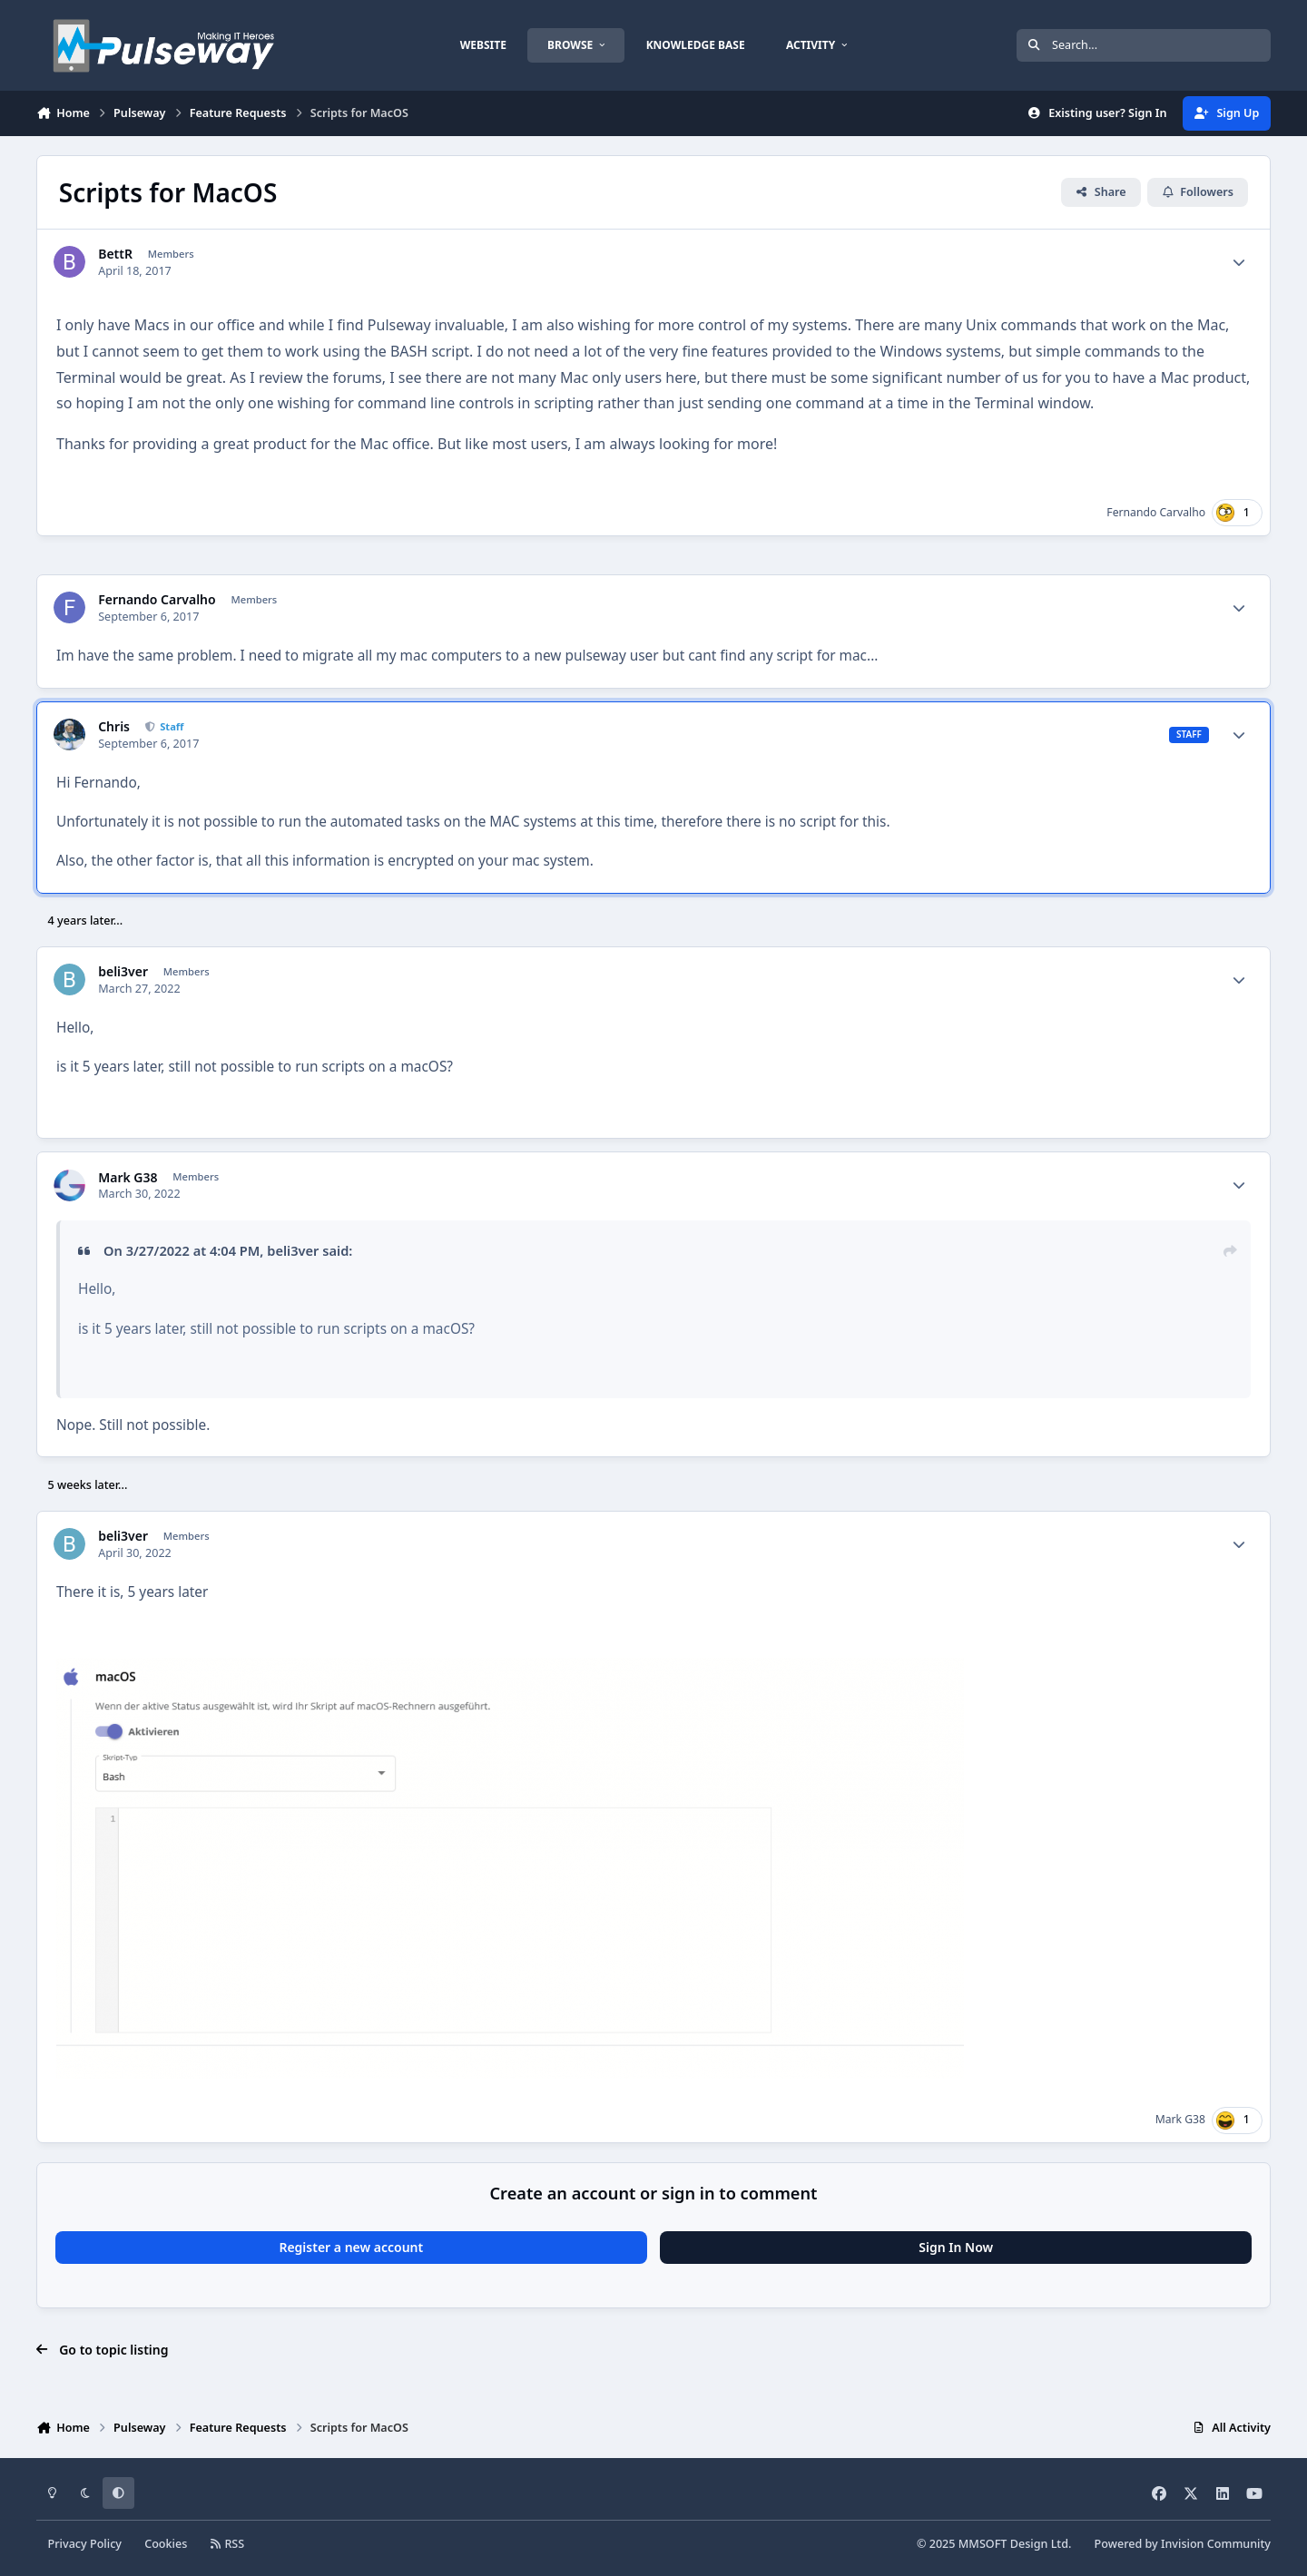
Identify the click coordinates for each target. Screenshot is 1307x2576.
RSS (228, 2544)
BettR (115, 254)
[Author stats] (1238, 262)
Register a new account (351, 2247)
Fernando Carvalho (1155, 512)
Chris (114, 727)
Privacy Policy (85, 2544)
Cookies (165, 2544)
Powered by (1183, 2544)
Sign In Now (956, 2247)
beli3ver (123, 972)
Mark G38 (127, 1178)
